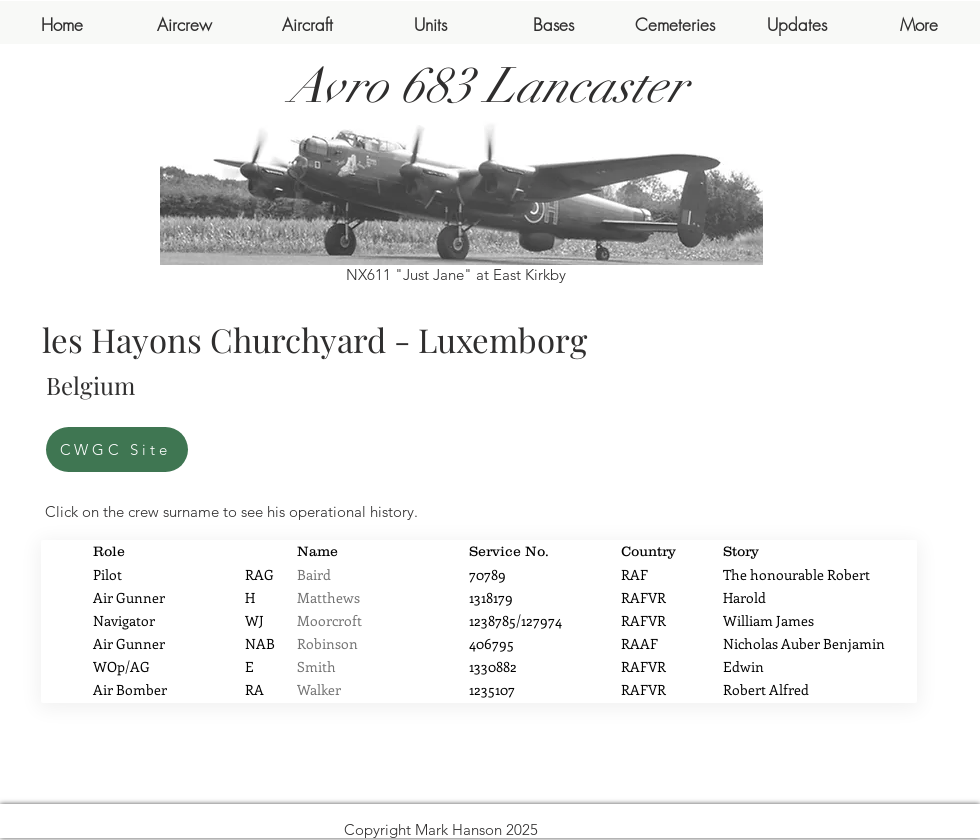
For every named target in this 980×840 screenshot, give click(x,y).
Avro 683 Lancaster (488, 86)
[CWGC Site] (117, 449)
